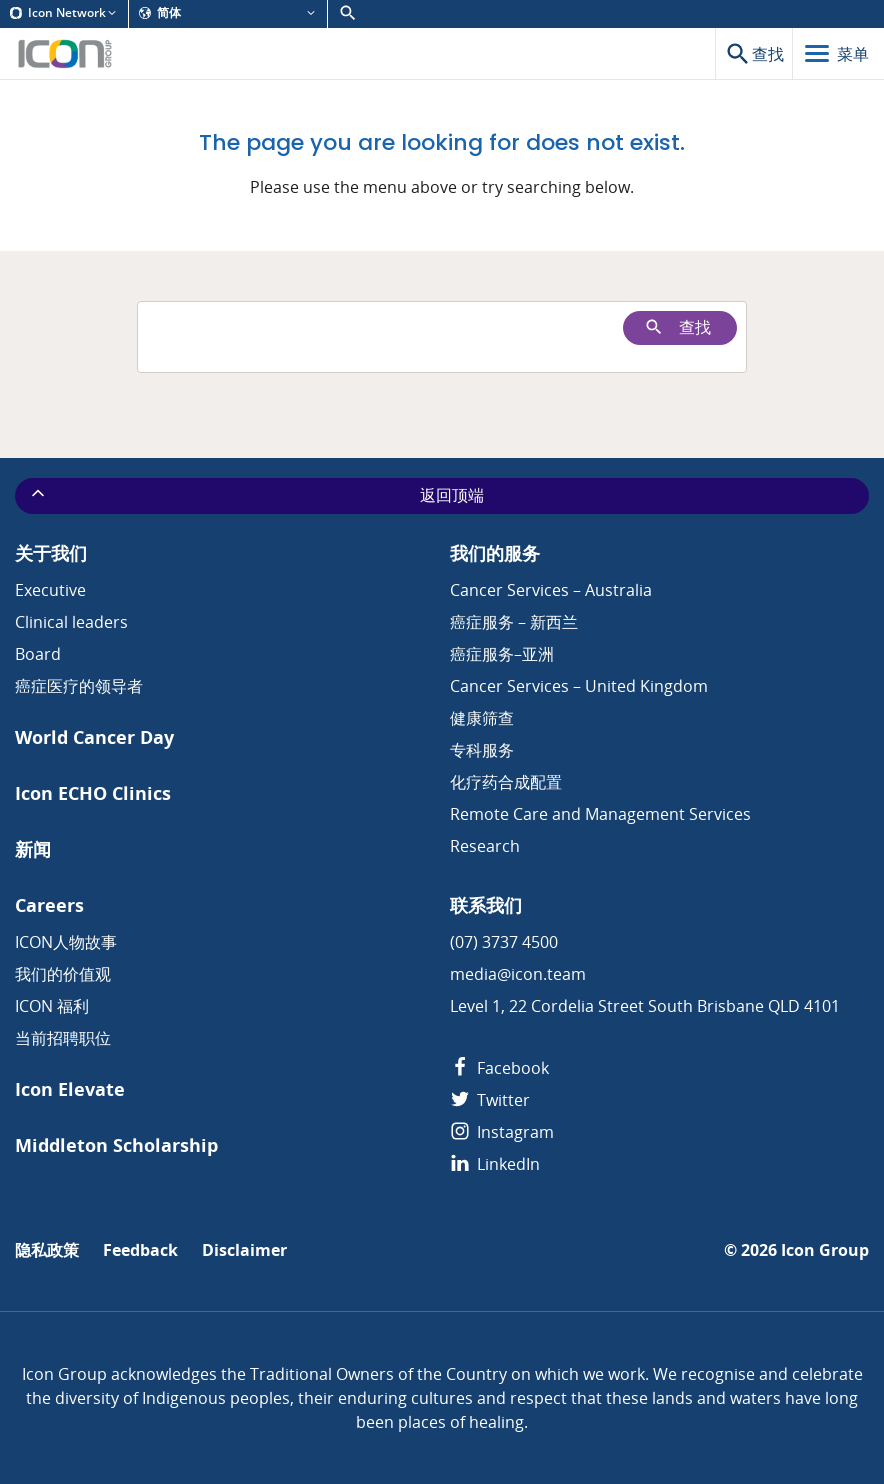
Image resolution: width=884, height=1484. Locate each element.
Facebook (499, 1068)
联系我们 (486, 905)
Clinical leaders (71, 622)
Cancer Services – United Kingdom (579, 686)
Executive (50, 590)
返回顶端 (256, 495)
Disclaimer (244, 1250)
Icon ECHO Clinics (93, 793)
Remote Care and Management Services (600, 814)
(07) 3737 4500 (504, 942)
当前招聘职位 (63, 1038)
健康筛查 (482, 718)
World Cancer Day (94, 737)
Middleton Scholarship (116, 1145)
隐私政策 (47, 1250)
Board (38, 654)
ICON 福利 (52, 1006)
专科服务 (482, 750)
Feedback (140, 1250)
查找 (677, 327)
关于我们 (51, 553)
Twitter (490, 1100)
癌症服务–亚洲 (502, 654)
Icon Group (825, 1250)
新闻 (33, 849)
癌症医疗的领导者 (79, 686)
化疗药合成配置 (506, 782)
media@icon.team (518, 974)
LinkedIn (495, 1164)
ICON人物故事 (66, 942)
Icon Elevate (70, 1089)
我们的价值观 (63, 974)
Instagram (502, 1132)
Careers (49, 905)
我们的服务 (495, 553)
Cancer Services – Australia (551, 590)
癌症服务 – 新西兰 (514, 622)
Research (485, 846)
